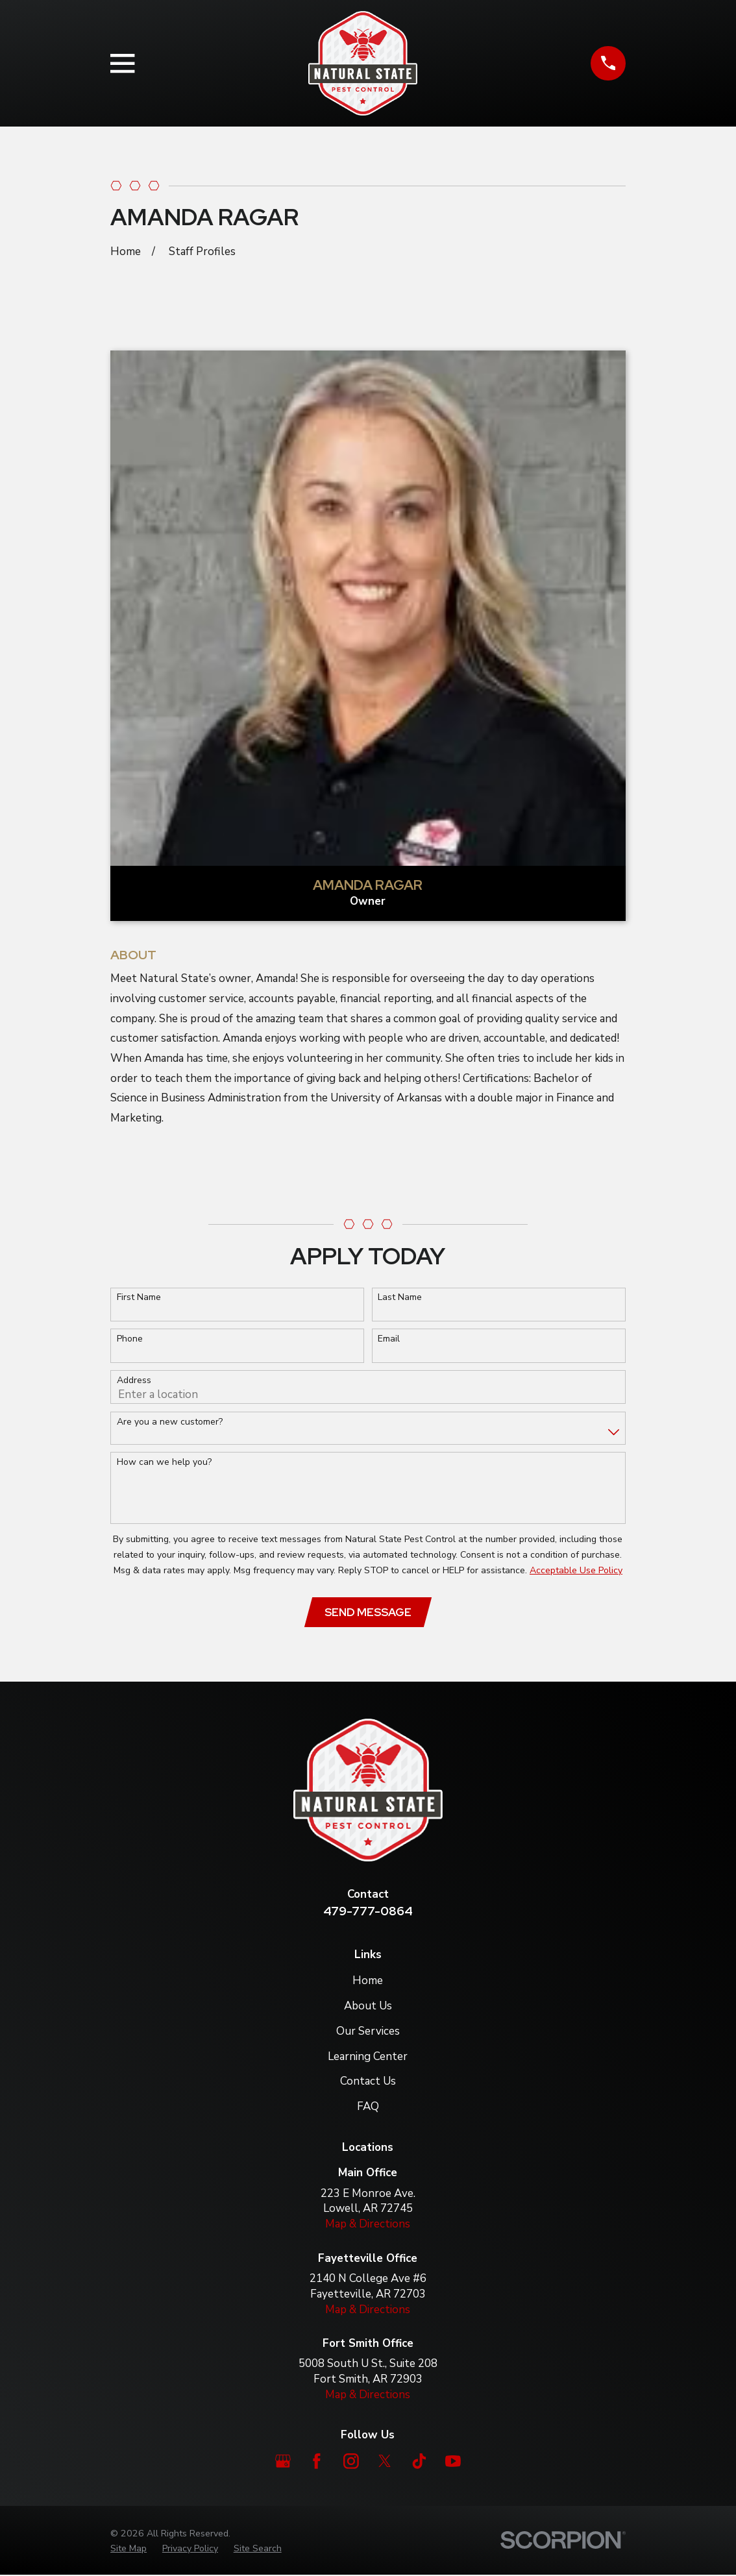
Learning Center (368, 2057)
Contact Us (368, 2082)
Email (389, 1339)
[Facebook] (317, 2462)
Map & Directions (367, 2225)
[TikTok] (419, 2462)
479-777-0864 (368, 1912)
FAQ (368, 2107)
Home (367, 1981)
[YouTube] (453, 2462)
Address (134, 1380)
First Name (139, 1297)
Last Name (400, 1297)
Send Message (368, 1613)
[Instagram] (351, 2462)
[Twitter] (385, 2462)
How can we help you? (164, 1462)
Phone (130, 1339)
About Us (368, 2006)
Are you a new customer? (170, 1422)
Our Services (368, 2031)
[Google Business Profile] (283, 2462)
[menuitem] (128, 2549)
